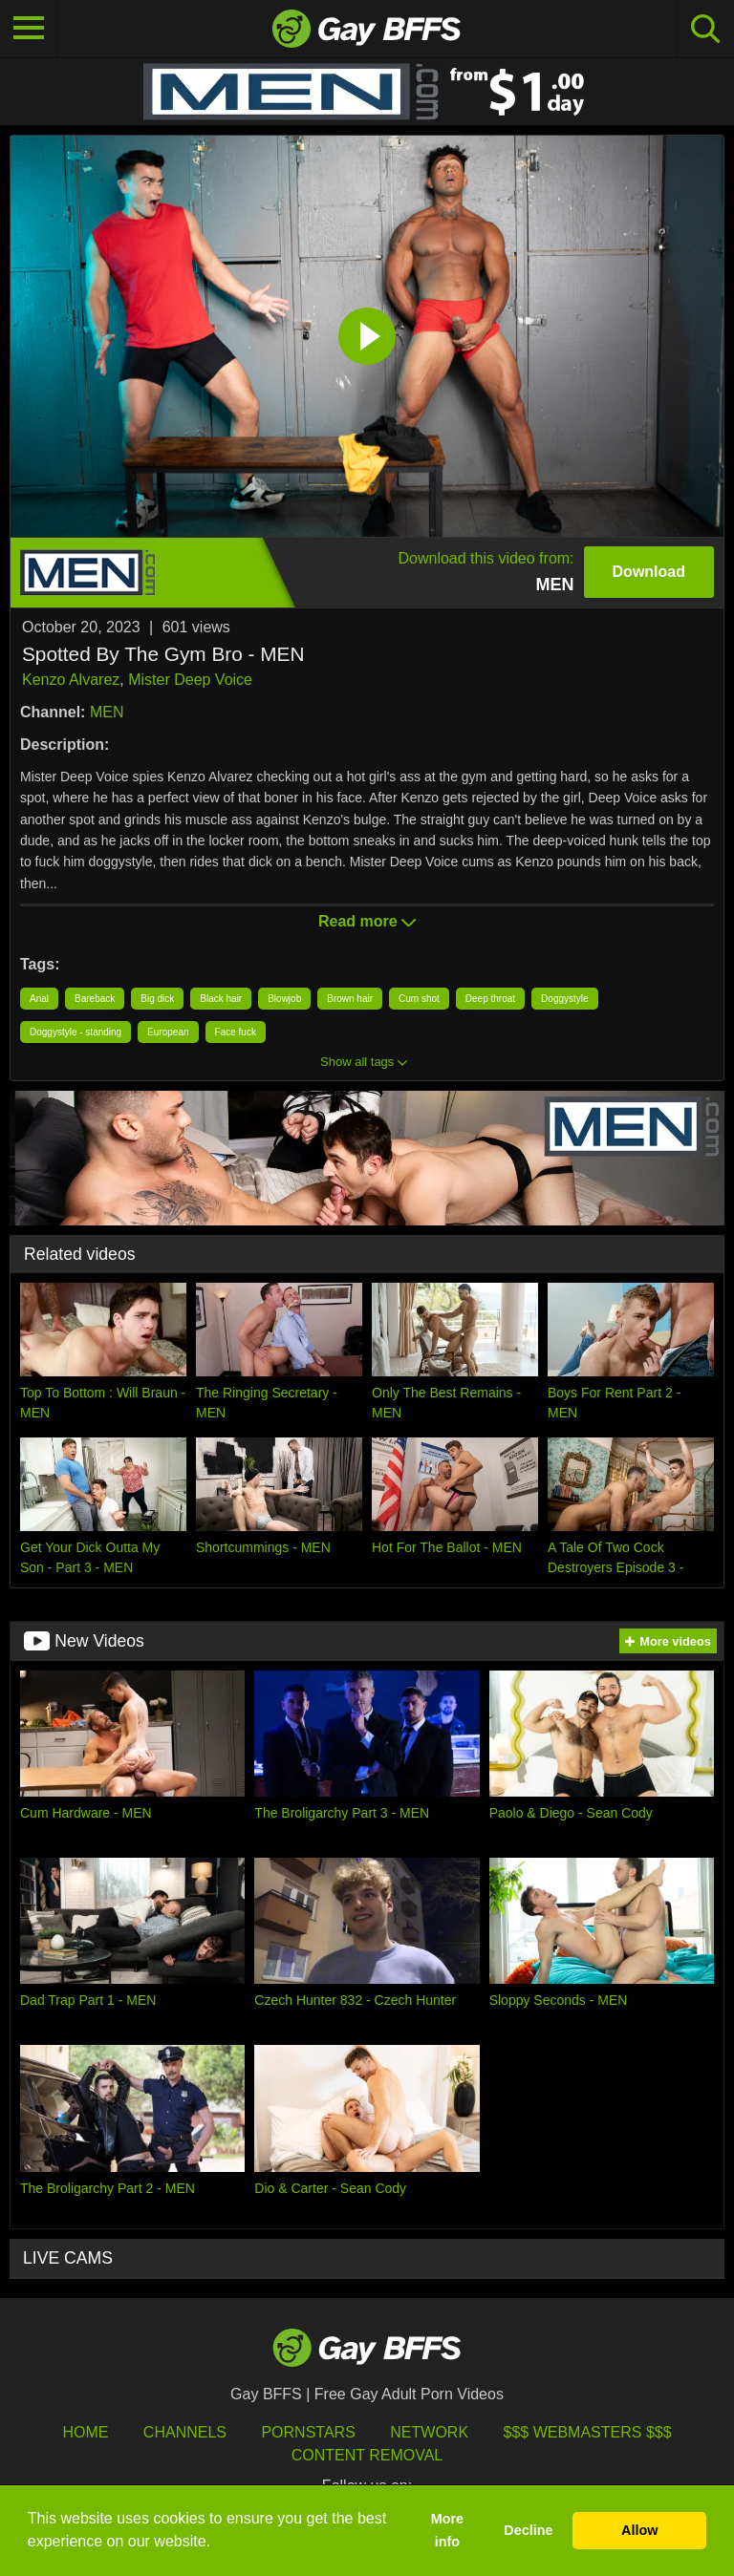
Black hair (221, 998)
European (167, 1032)
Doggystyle (564, 998)
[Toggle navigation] (28, 28)
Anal (39, 998)
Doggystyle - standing (75, 1032)
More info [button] (447, 2530)
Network (429, 2432)
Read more (367, 921)
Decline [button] (528, 2530)
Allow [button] (639, 2530)
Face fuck (235, 1032)
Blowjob (284, 998)
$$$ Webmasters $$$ (588, 2432)
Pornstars (308, 2432)
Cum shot (419, 998)
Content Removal (367, 2455)
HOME (85, 2432)
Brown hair (350, 998)
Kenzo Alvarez (70, 679)
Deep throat (490, 998)
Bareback (95, 998)
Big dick (157, 998)
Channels (185, 2432)
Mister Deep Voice (190, 679)
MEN (107, 712)
